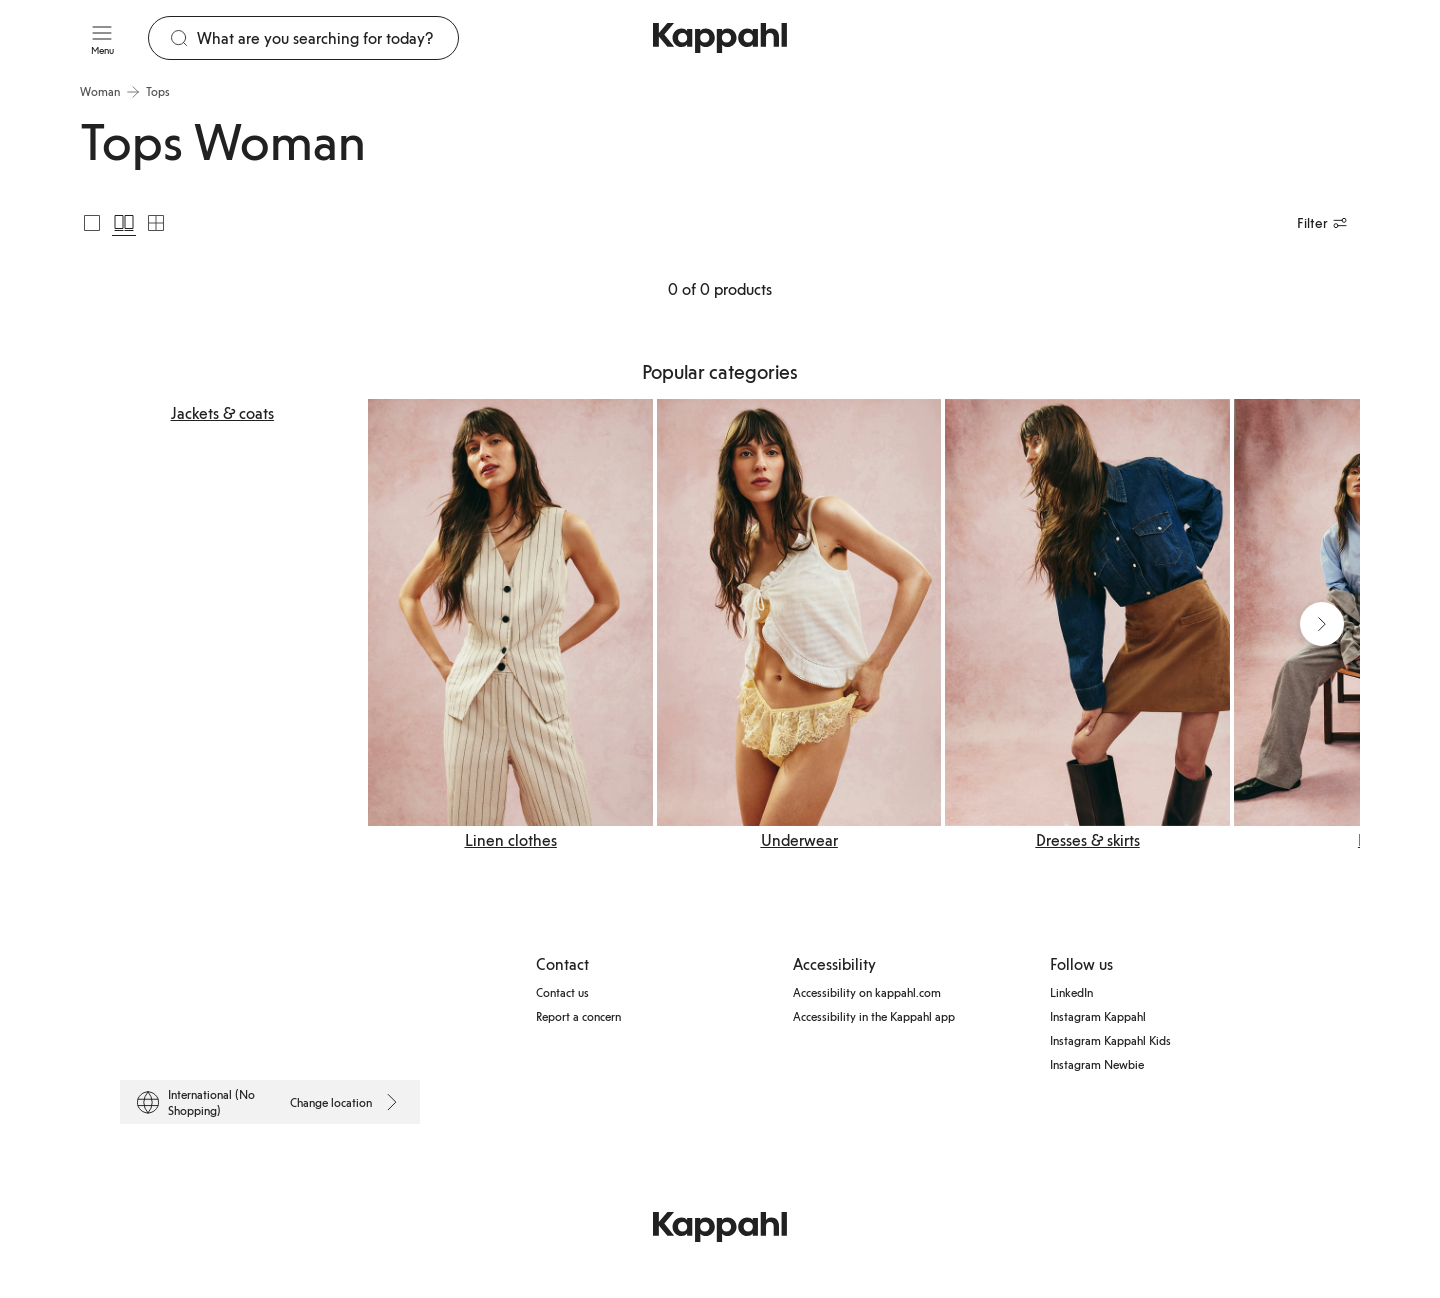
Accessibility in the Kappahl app (874, 1016)
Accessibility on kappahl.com (867, 992)
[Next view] (1322, 624)
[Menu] (102, 38)
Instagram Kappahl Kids (1110, 1040)
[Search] (327, 38)
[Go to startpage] (720, 38)
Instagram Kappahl (1098, 1016)
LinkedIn (1071, 992)
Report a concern (578, 1016)
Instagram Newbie (1097, 1064)
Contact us (562, 992)
